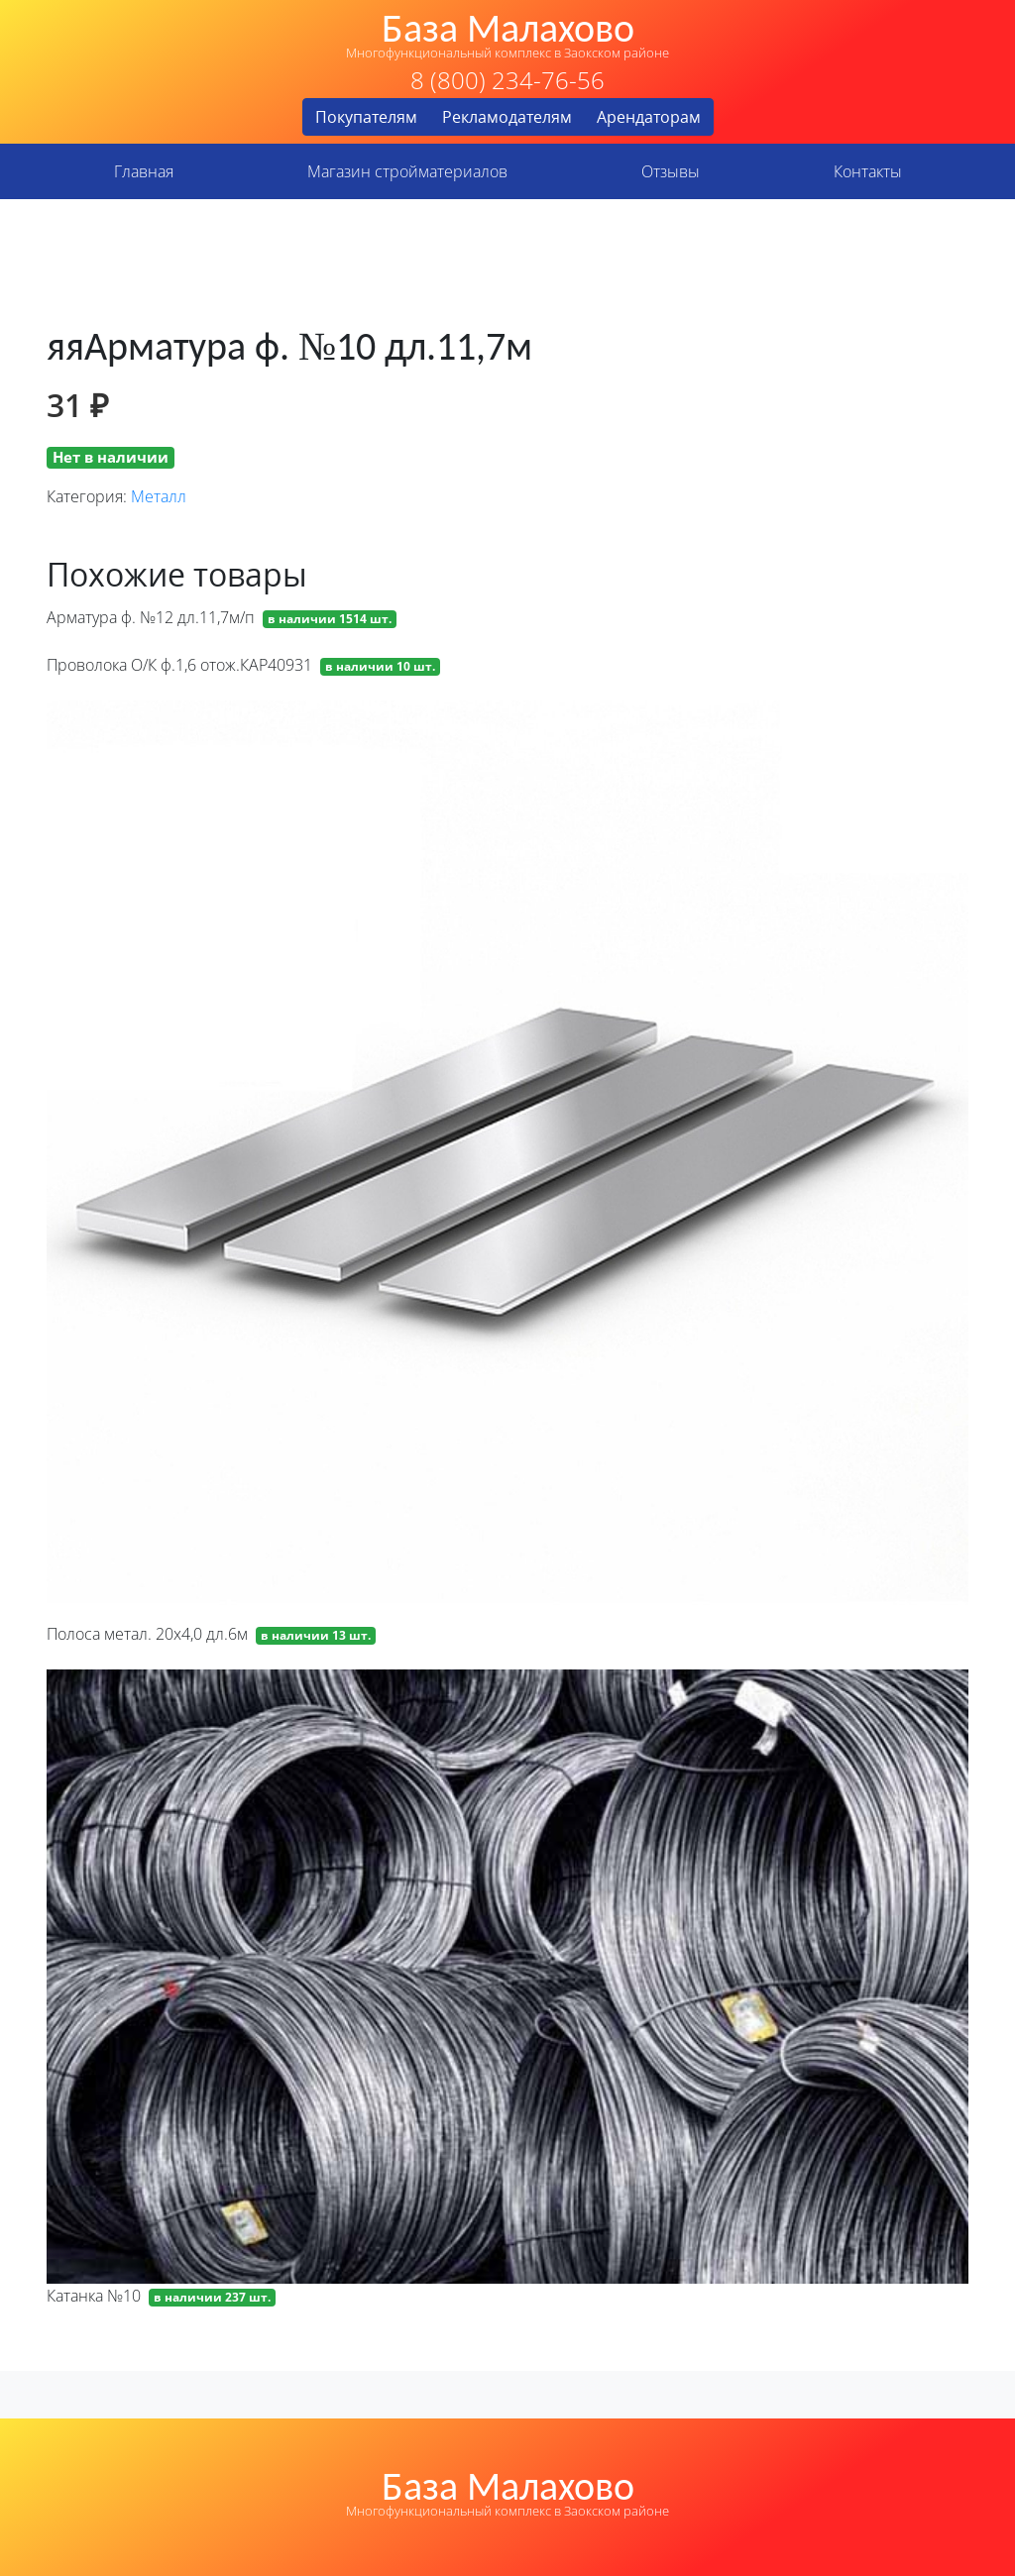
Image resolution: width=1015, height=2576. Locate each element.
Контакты (868, 171)
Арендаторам (649, 117)
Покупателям (366, 117)
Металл (158, 496)
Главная (143, 171)
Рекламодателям (507, 117)
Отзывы (670, 171)
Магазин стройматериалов (407, 171)
